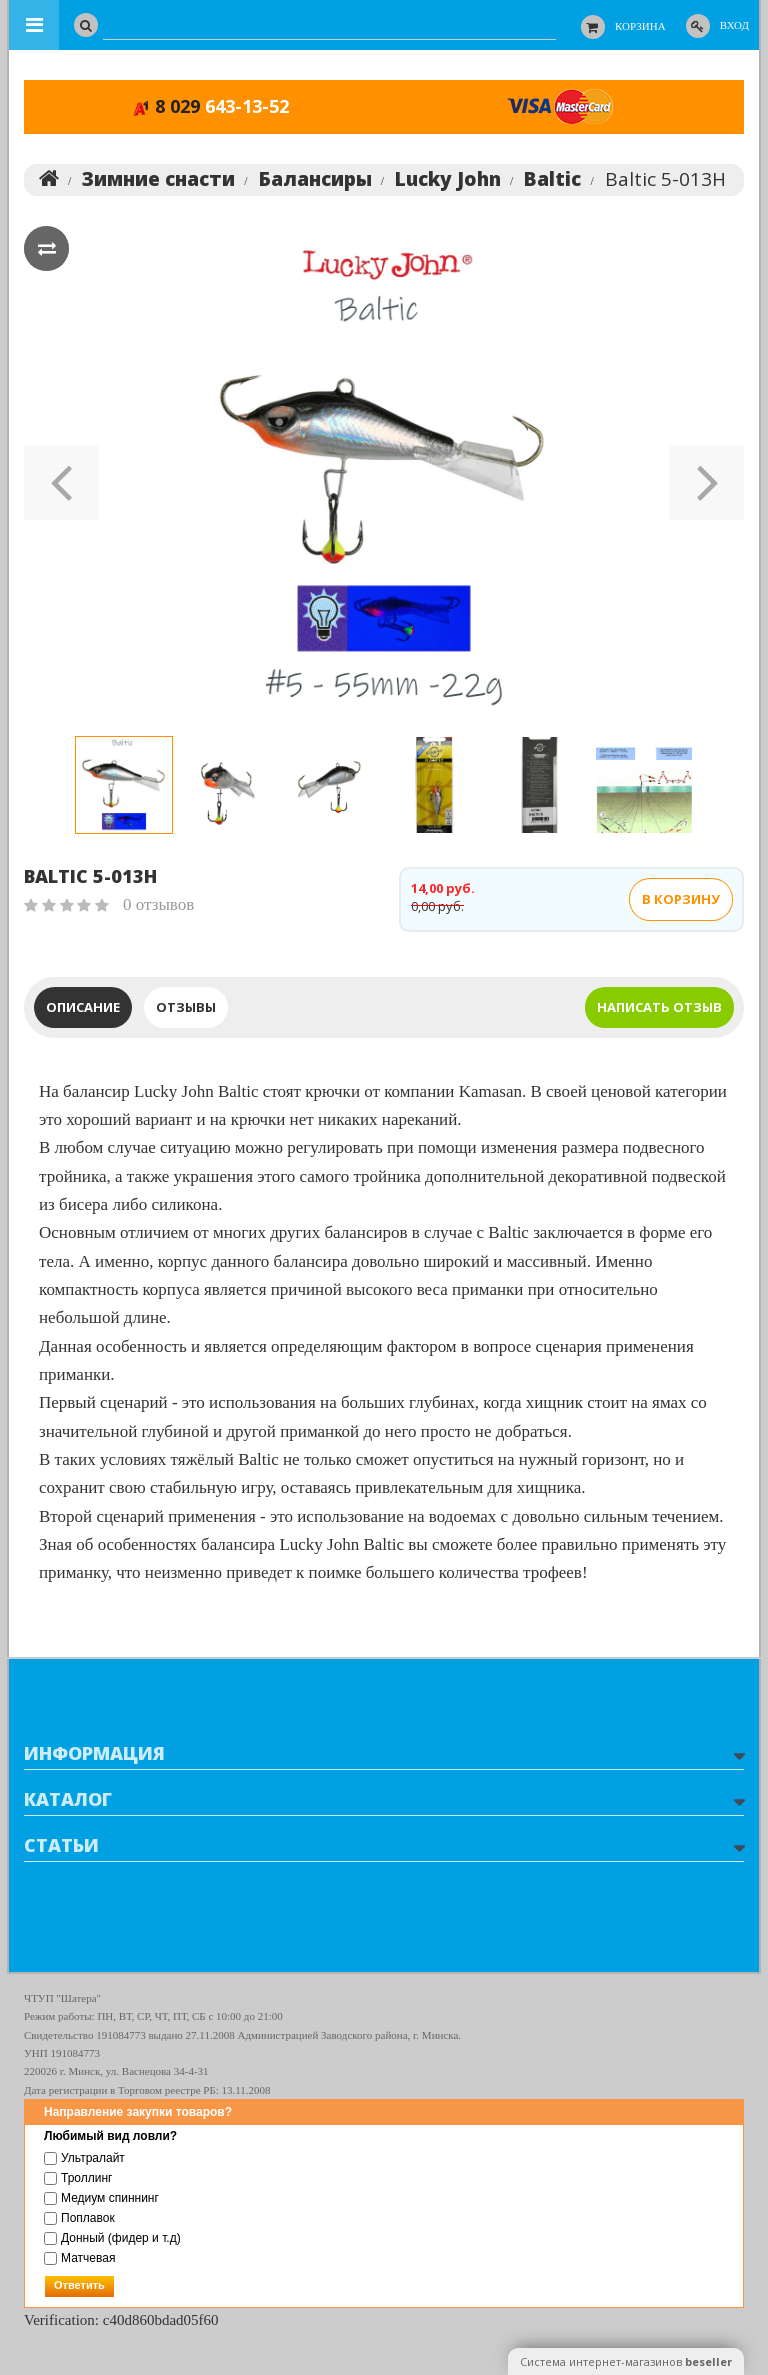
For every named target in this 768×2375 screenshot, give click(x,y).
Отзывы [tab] (186, 1009)
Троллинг (78, 2178)
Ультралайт (84, 2158)
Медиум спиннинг (101, 2198)
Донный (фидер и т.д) (112, 2238)
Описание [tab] (83, 1009)
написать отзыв (659, 1009)
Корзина (640, 26)
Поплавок (79, 2218)
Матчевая (79, 2258)
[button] (61, 476)
